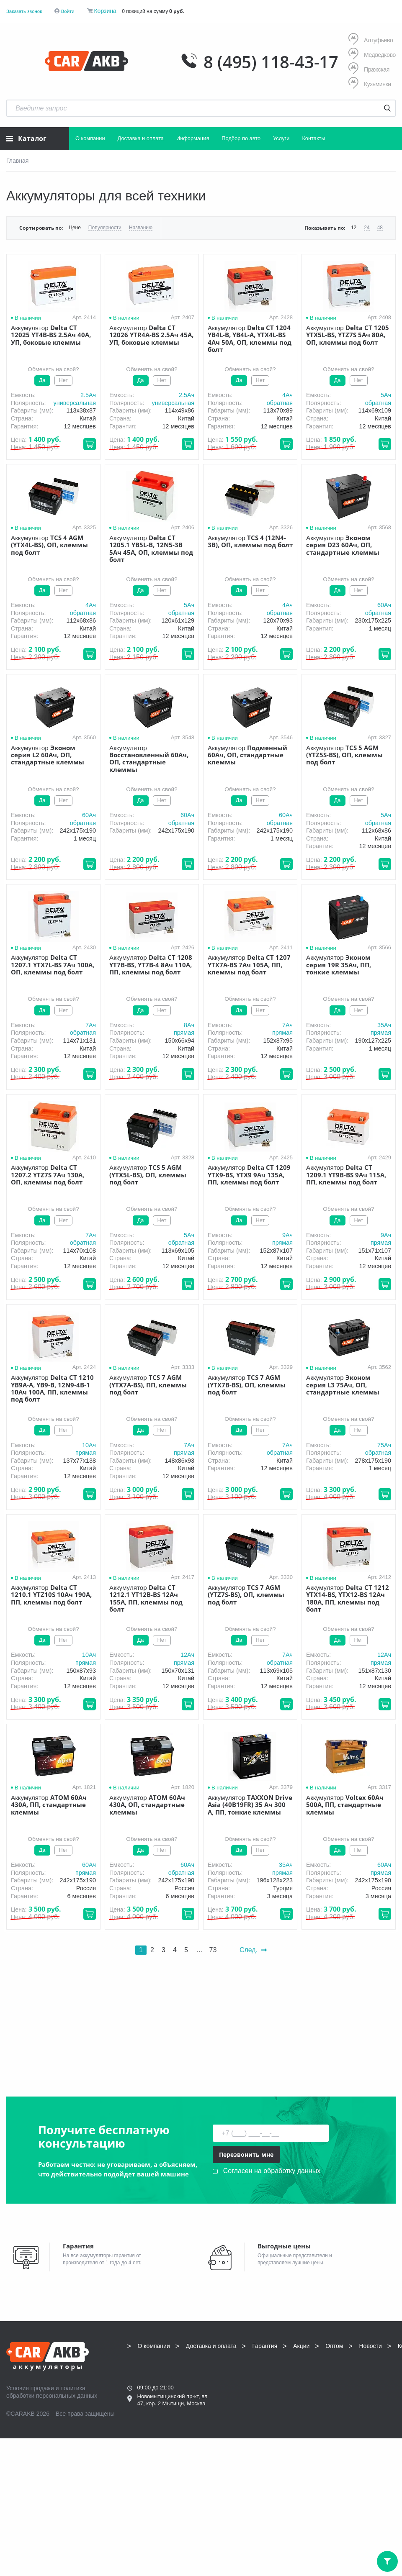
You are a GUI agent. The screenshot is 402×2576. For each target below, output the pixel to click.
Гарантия (265, 2346)
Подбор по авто (241, 138)
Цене (75, 228)
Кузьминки (369, 84)
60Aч (384, 605)
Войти (68, 11)
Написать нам (155, 2444)
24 (366, 228)
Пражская (368, 69)
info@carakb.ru (177, 2435)
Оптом (334, 2346)
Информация (192, 138)
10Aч (89, 1445)
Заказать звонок (24, 11)
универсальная (74, 403)
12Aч (187, 1654)
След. (253, 1949)
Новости (370, 2346)
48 (380, 228)
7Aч (90, 1025)
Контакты (313, 138)
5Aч (386, 395)
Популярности (104, 228)
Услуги (281, 138)
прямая (184, 1032)
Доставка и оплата (141, 138)
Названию (140, 228)
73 (212, 1949)
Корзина (105, 11)
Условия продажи (30, 2388)
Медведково (372, 54)
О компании (90, 138)
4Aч (287, 395)
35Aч (384, 1025)
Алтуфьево (370, 40)
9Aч (287, 1235)
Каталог (26, 138)
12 (353, 228)
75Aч (384, 1445)
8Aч (189, 1025)
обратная (280, 403)
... (199, 1949)
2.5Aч (88, 395)
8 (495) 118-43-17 (271, 62)
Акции (301, 2346)
